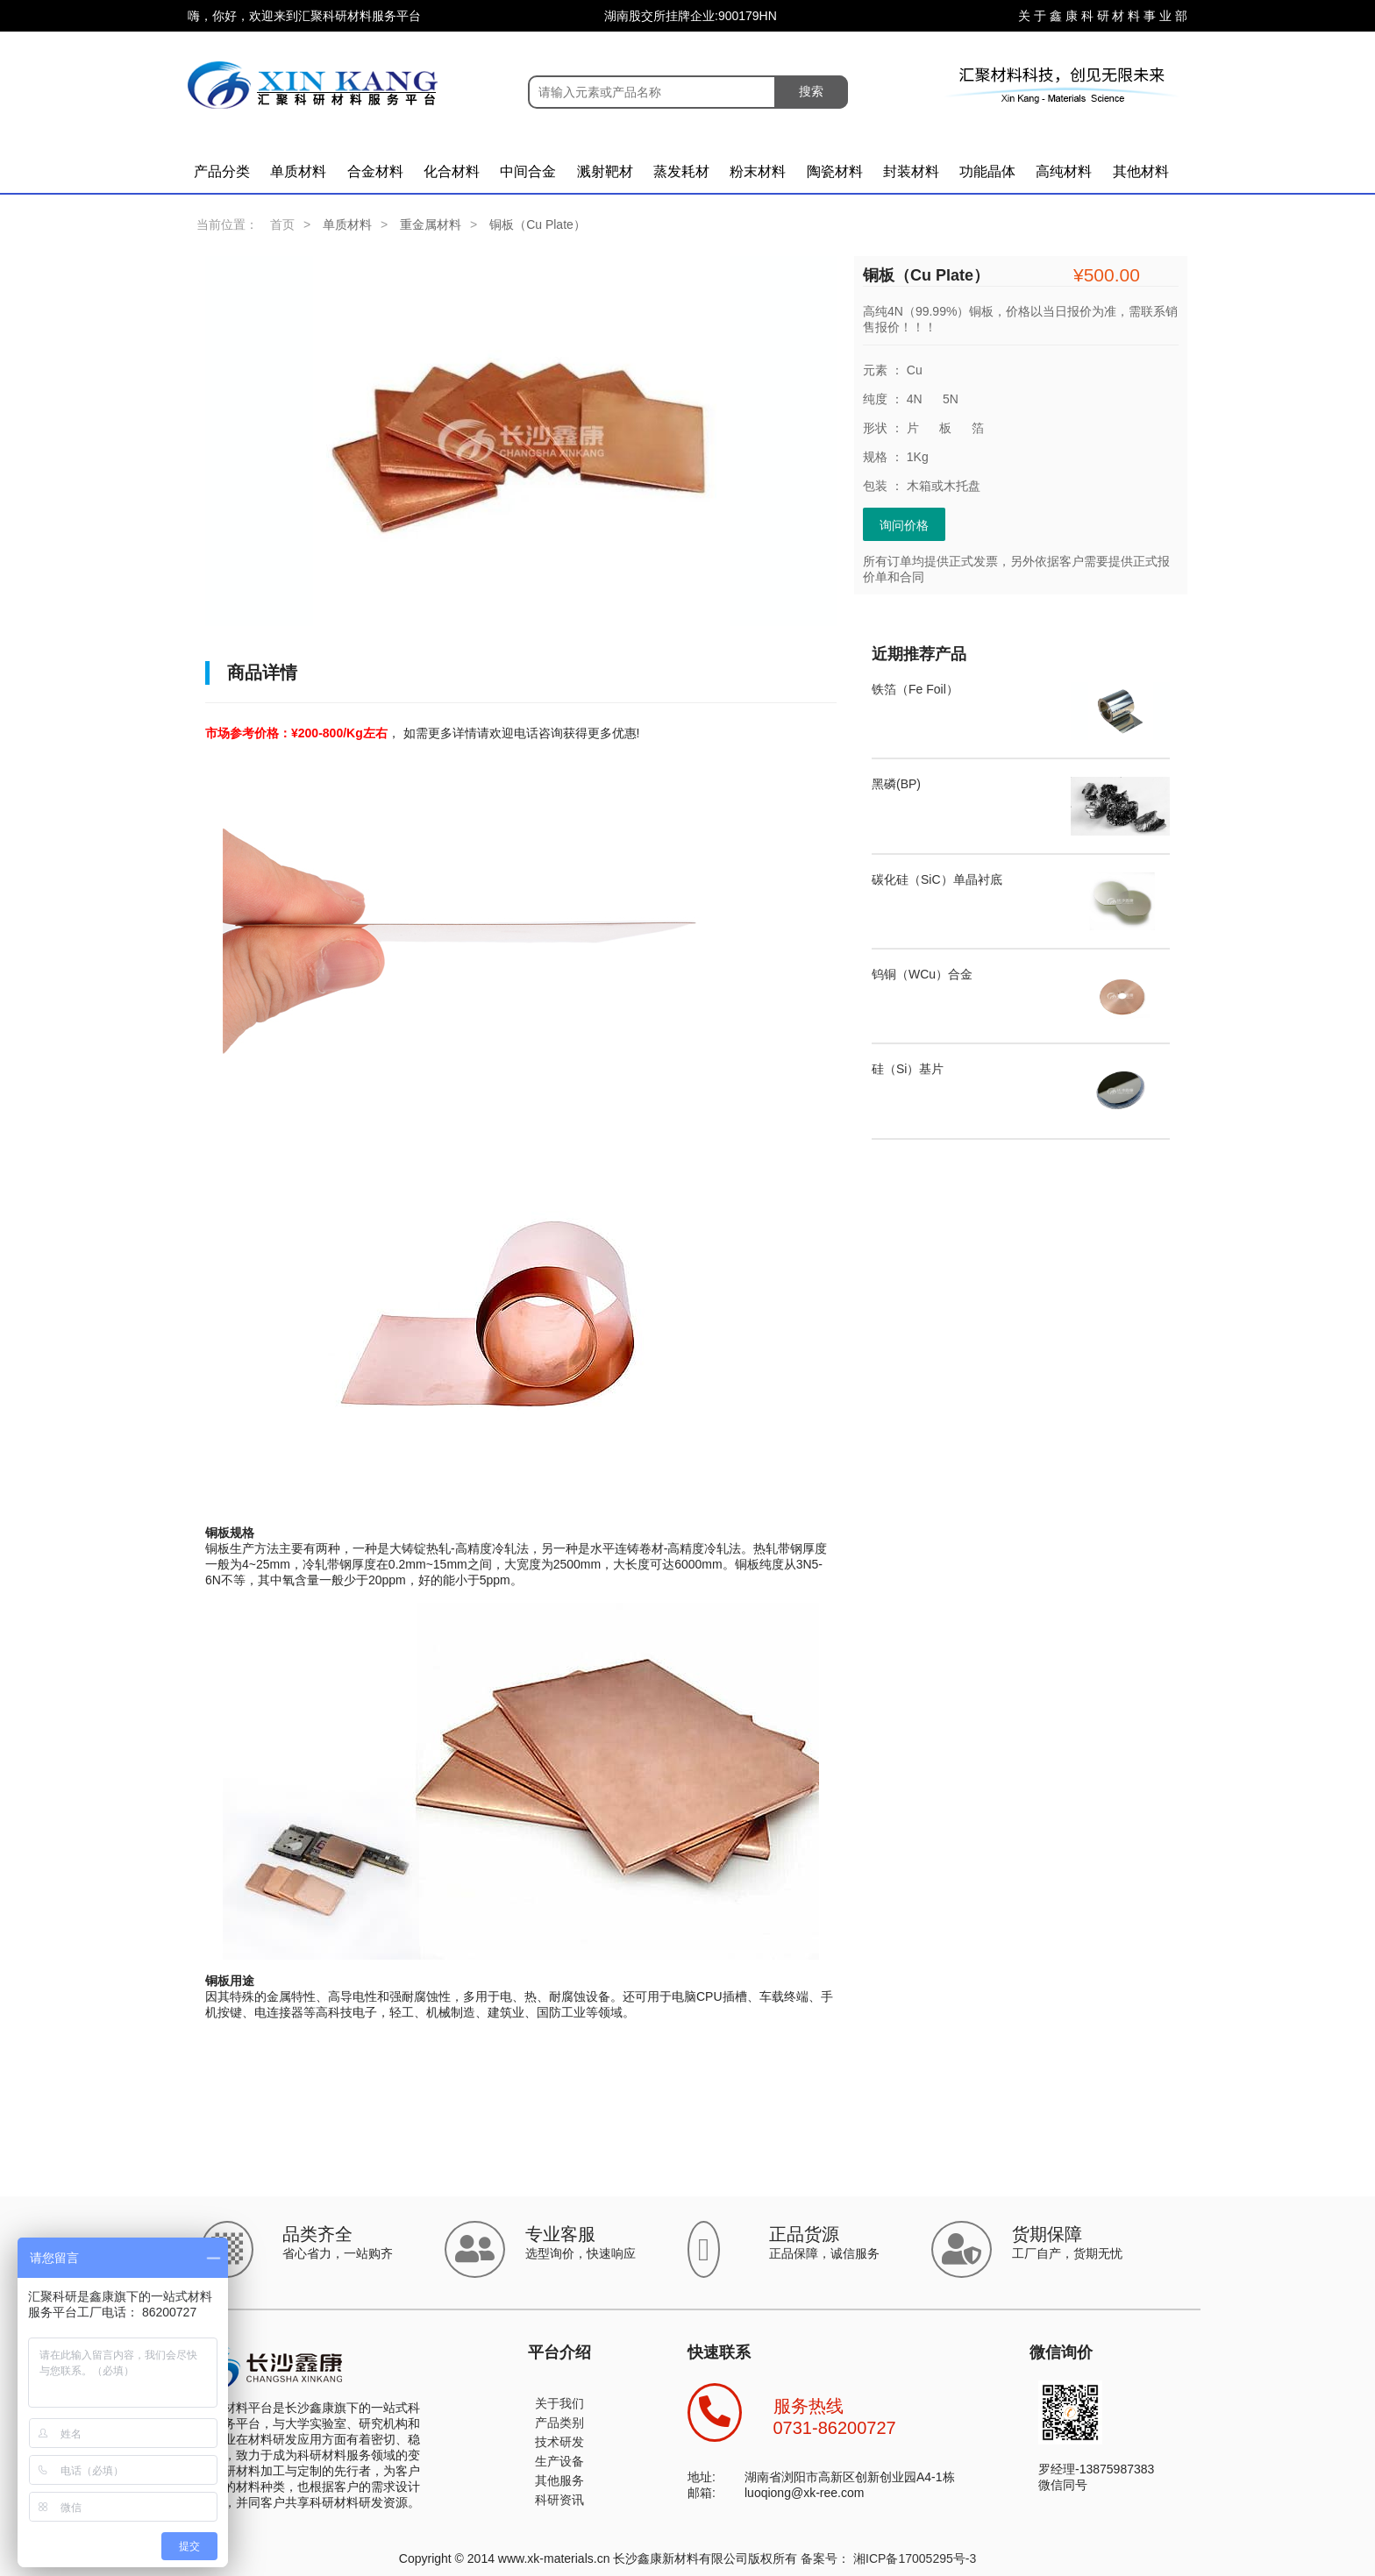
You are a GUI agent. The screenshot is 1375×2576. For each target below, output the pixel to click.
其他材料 (1141, 171)
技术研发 (559, 2442)
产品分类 (222, 171)
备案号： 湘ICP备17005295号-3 (888, 2558)
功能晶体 (987, 171)
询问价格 (904, 525)
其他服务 (559, 2480)
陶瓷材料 (835, 171)
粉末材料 (758, 171)
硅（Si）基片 (908, 1069)
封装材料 (911, 171)
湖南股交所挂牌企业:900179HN (690, 16)
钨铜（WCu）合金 (922, 974)
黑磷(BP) (896, 784)
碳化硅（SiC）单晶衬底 (937, 879)
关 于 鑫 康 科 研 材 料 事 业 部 (1102, 16)
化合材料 (452, 171)
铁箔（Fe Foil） (915, 689)
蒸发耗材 (681, 171)
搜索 (811, 91)
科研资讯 (559, 2500)
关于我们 (559, 2403)
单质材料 (298, 171)
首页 (282, 224)
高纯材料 (1064, 171)
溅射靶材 (605, 171)
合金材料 (375, 171)
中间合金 (528, 171)
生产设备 (559, 2461)
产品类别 (559, 2423)
